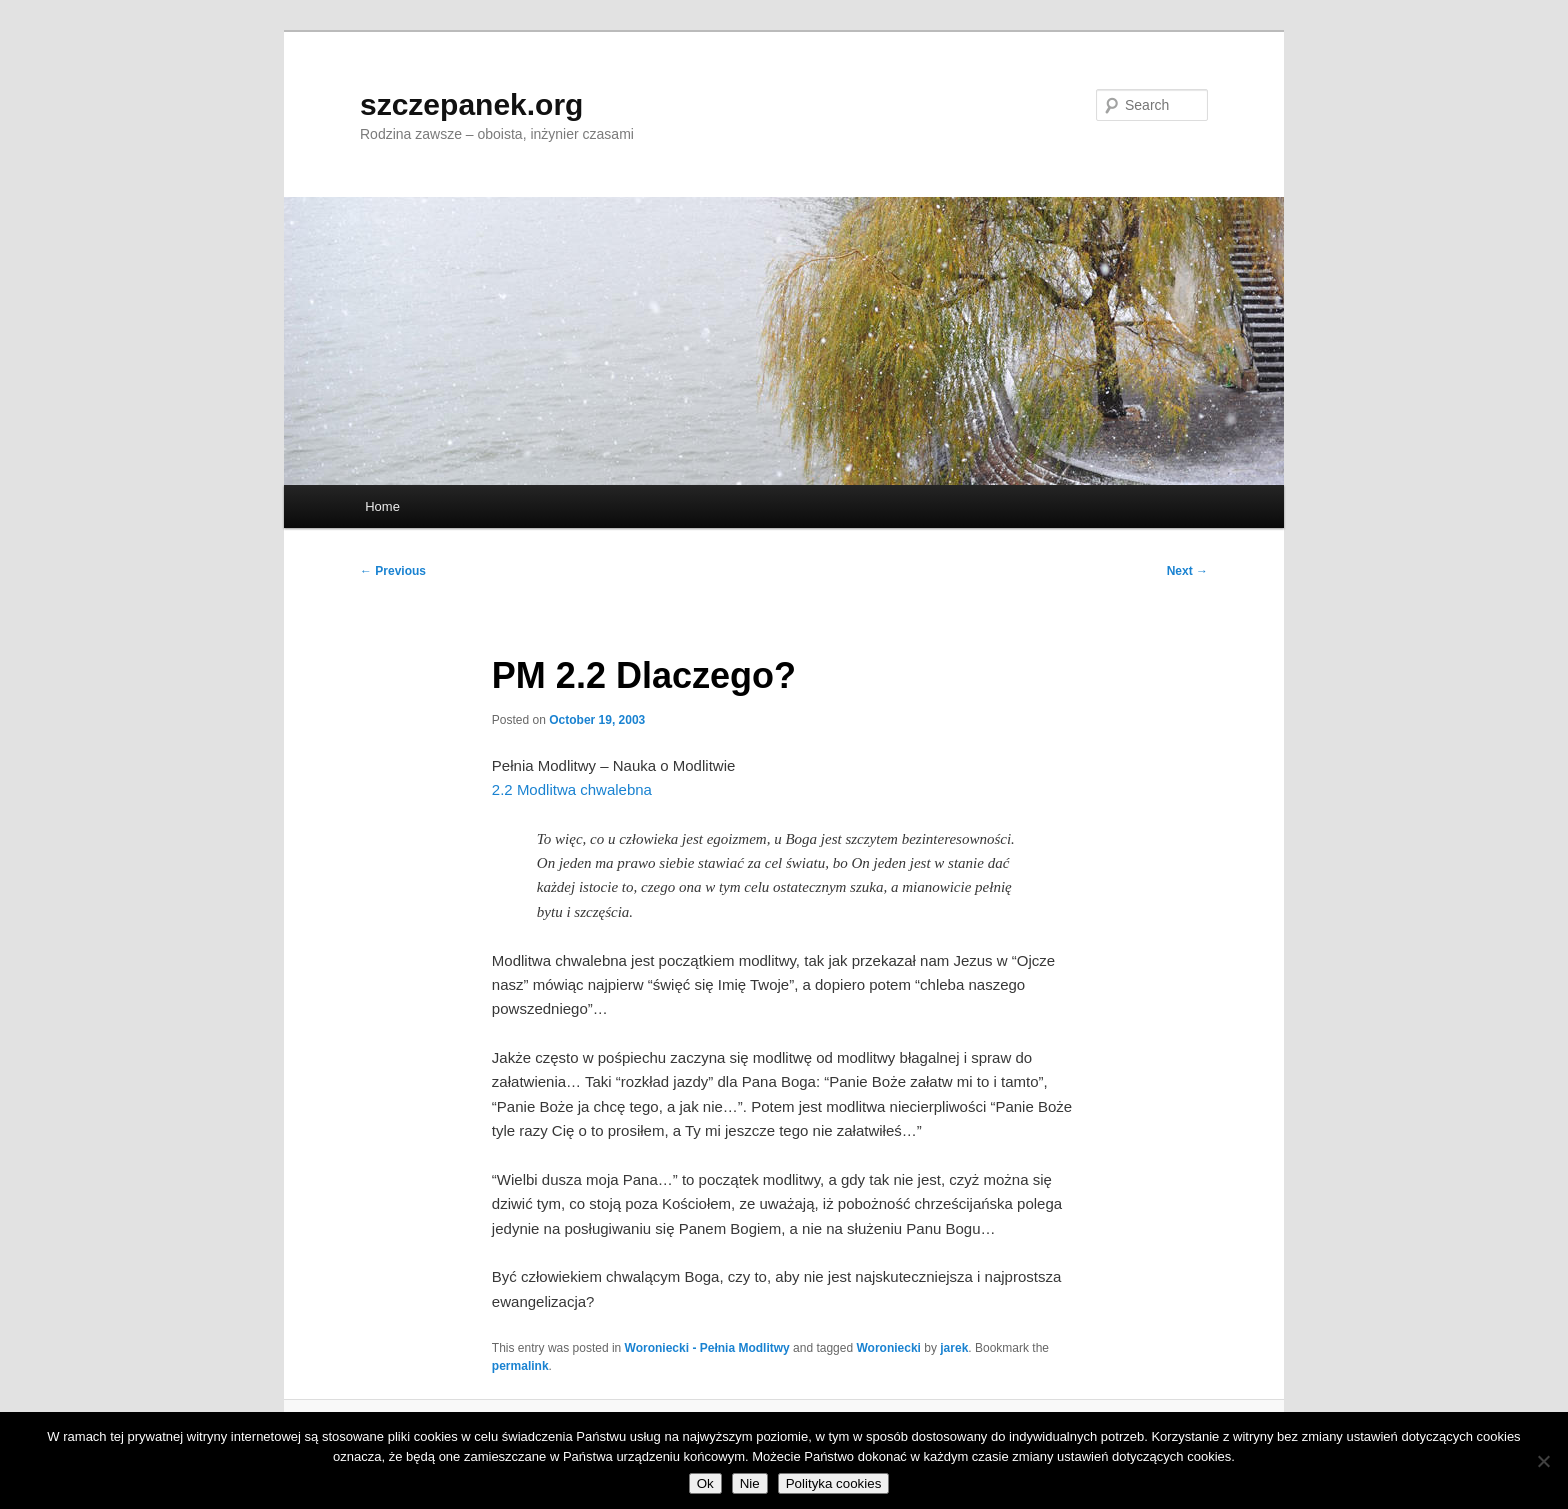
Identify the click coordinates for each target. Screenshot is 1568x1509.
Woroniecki (888, 1348)
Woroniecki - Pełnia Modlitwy (707, 1348)
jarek (954, 1348)
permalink (520, 1366)
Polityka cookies (834, 1483)
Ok (705, 1483)
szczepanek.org (471, 104)
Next (1187, 571)
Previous (393, 571)
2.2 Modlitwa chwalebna (572, 789)
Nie (750, 1483)
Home (382, 506)
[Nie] (1543, 1461)
